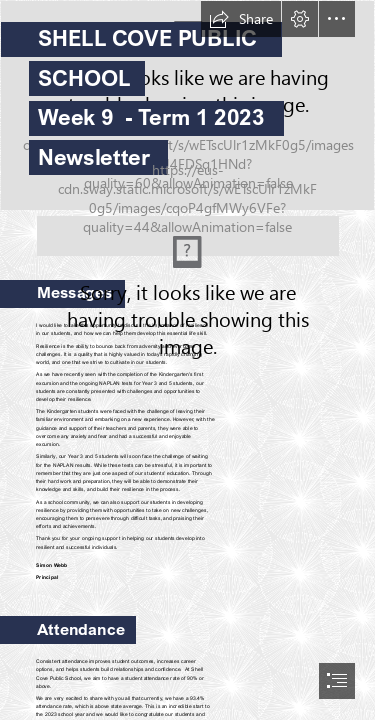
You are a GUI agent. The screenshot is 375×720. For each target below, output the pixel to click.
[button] (241, 19)
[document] (187, 360)
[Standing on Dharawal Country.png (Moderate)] (188, 230)
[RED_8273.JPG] (187, 105)
